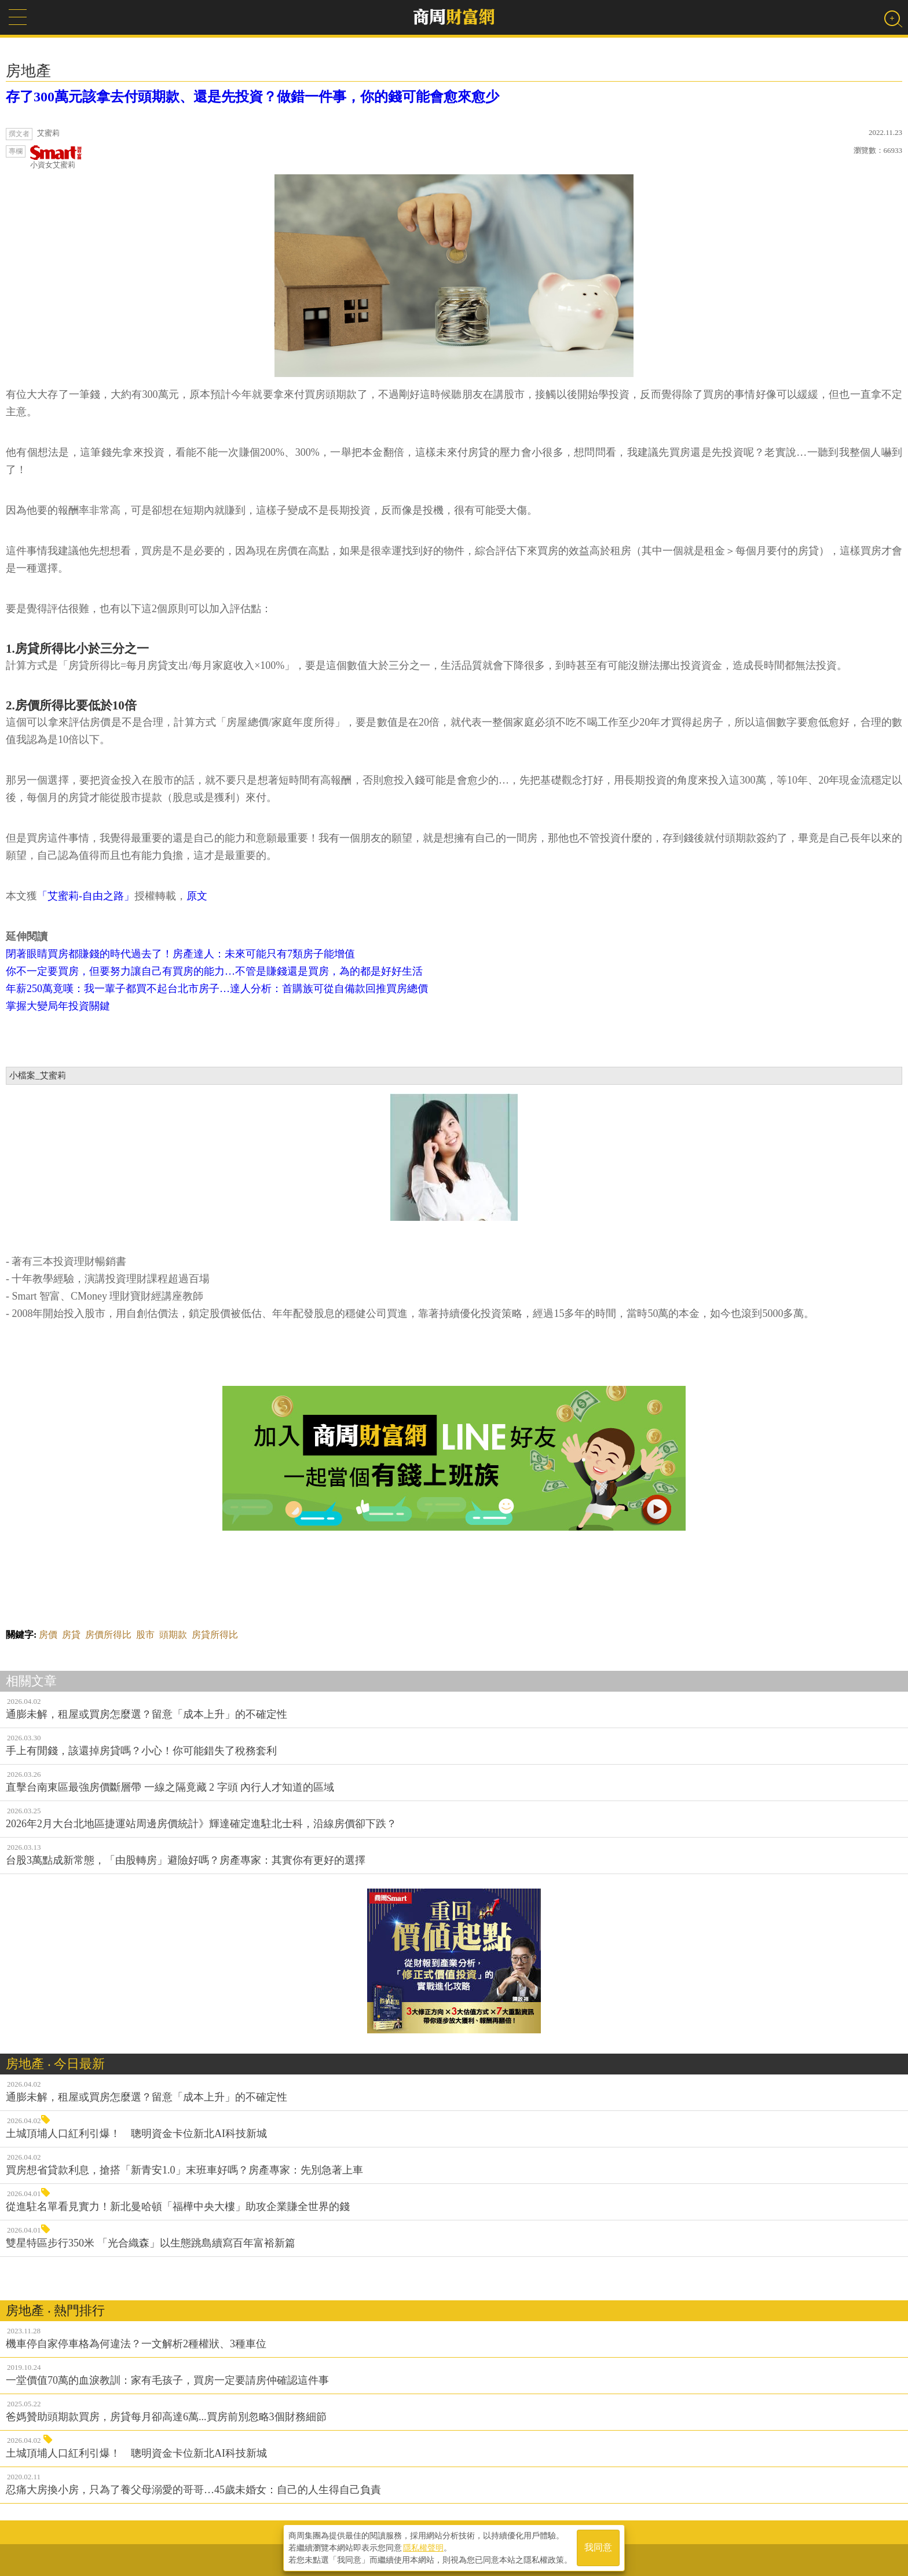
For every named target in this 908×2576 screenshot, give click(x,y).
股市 (145, 1635)
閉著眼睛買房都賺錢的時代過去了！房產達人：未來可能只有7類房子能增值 (180, 954)
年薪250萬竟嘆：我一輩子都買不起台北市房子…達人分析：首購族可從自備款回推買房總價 (217, 988)
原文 (196, 896)
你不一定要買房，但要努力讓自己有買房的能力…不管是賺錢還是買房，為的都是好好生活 (214, 971)
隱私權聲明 (423, 2547)
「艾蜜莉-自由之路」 (85, 896)
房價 (48, 1635)
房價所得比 (108, 1635)
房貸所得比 (215, 1635)
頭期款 (173, 1635)
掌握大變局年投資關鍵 (58, 1006)
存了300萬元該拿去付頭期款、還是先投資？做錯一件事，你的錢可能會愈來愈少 (252, 96)
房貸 (71, 1635)
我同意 (598, 2548)
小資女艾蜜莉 (56, 157)
